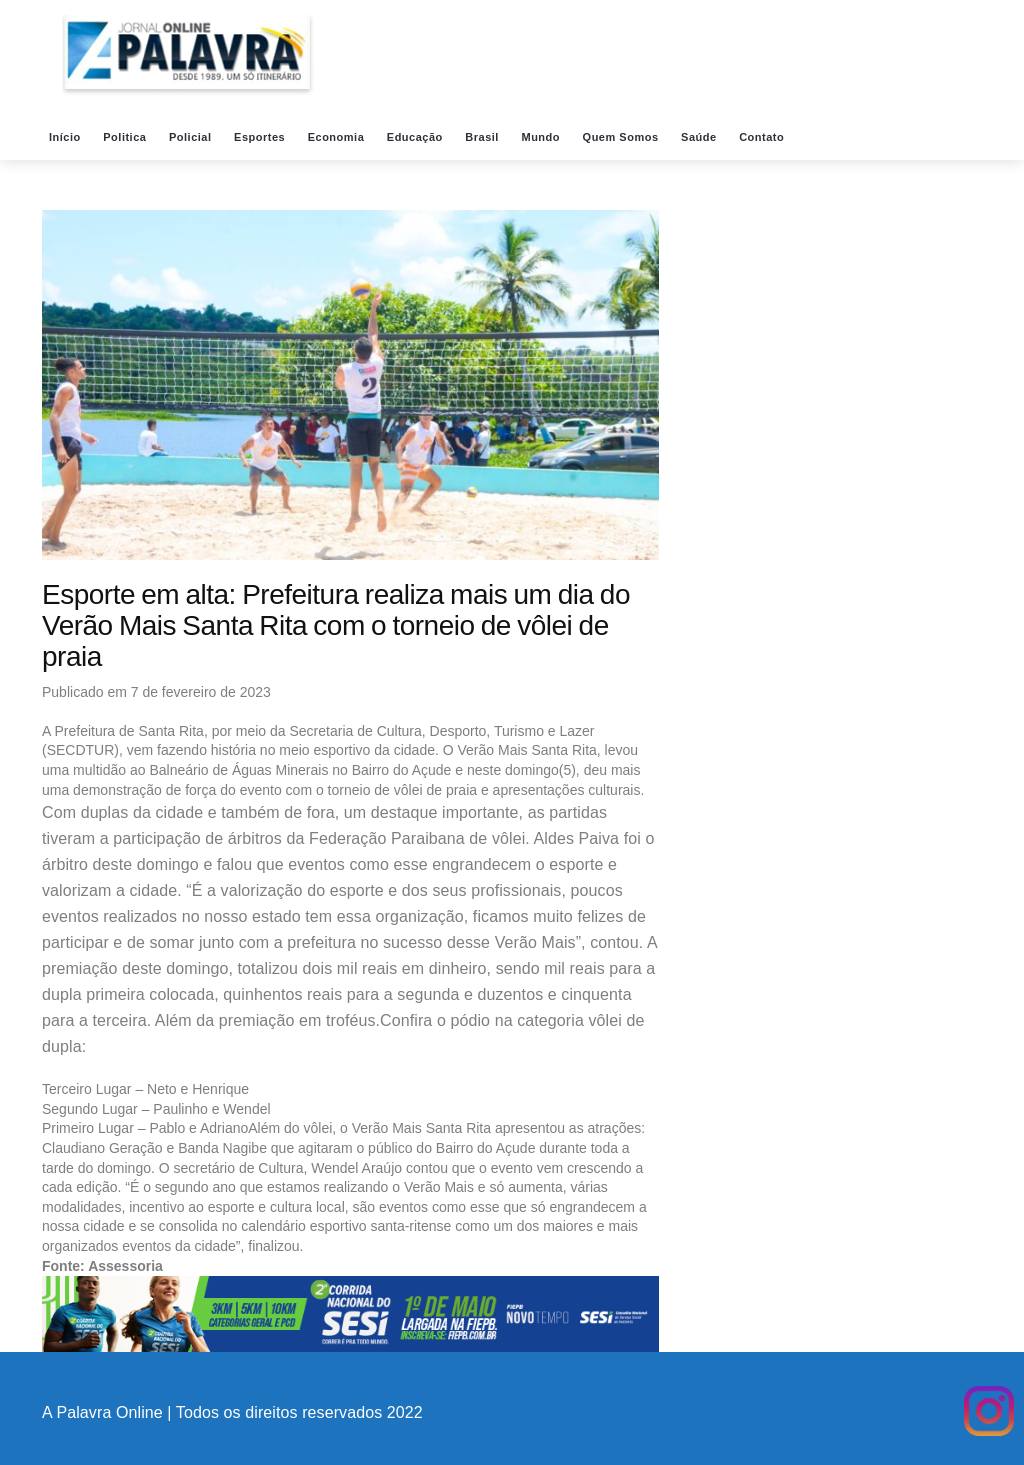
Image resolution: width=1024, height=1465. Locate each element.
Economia (338, 137)
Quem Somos (622, 137)
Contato (763, 137)
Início (66, 137)
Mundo (542, 137)
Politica (126, 137)
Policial (192, 137)
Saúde (700, 137)
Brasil (483, 137)
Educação (417, 137)
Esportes (261, 137)
